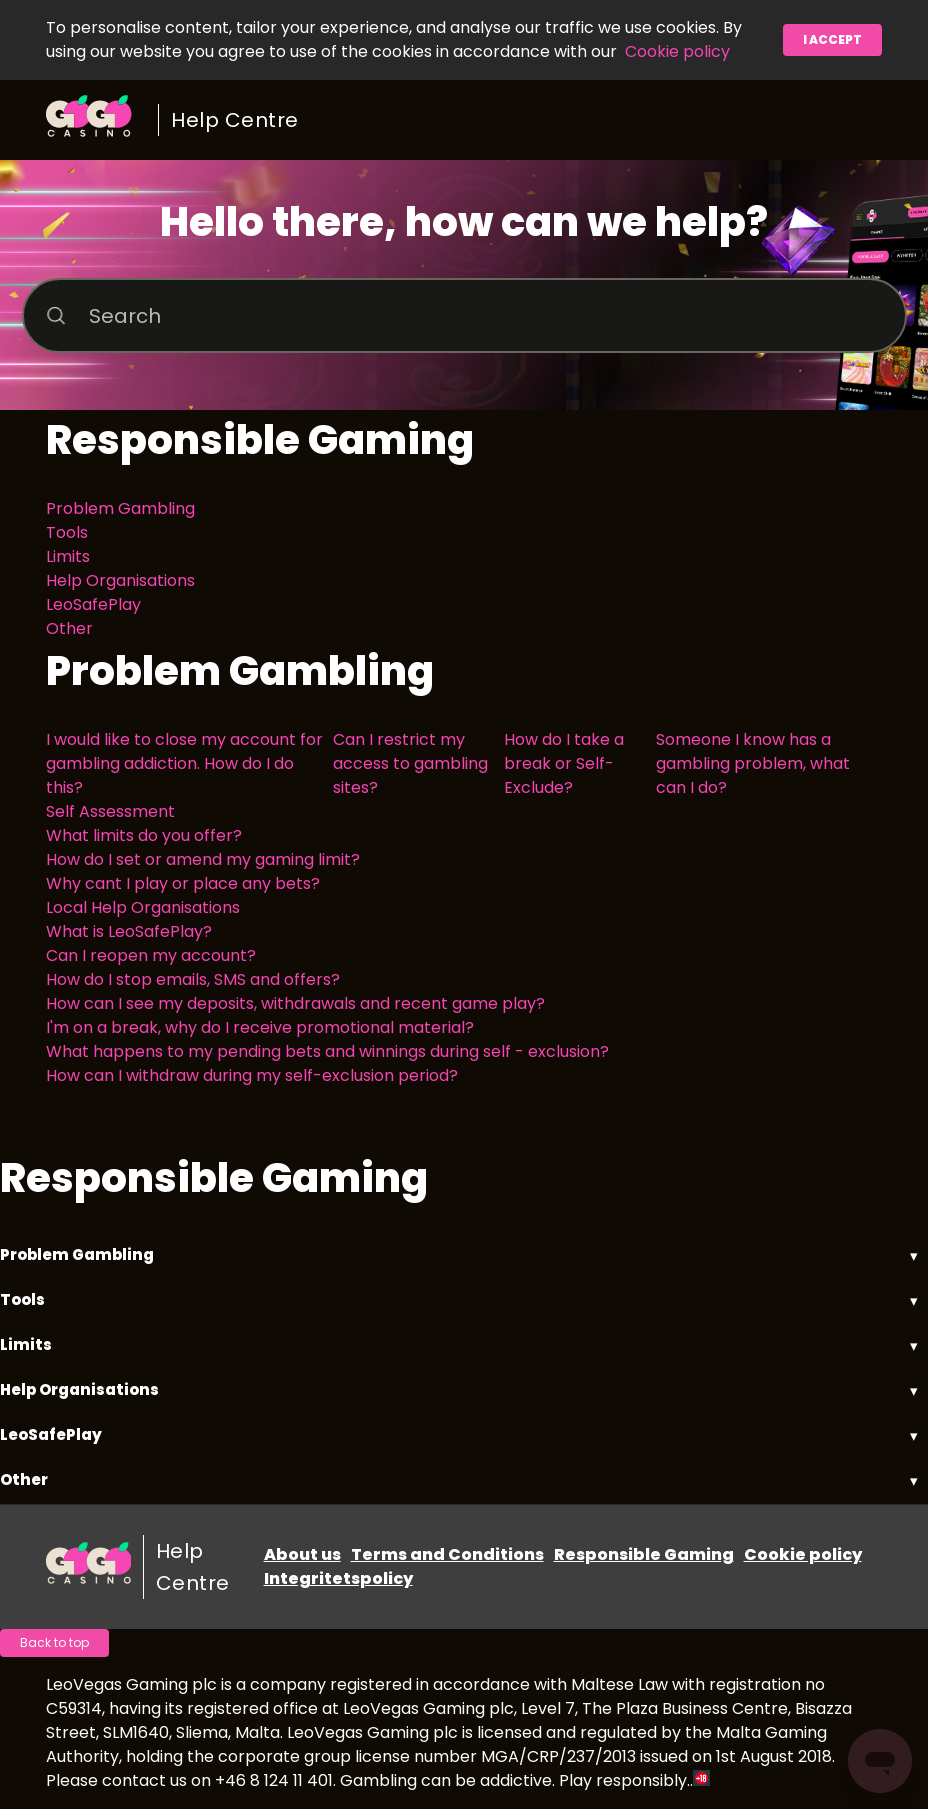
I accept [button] (832, 39)
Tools (67, 532)
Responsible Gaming (644, 1554)
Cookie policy (677, 51)
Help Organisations (120, 580)
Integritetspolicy (338, 1578)
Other (69, 628)
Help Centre (235, 120)
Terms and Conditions (447, 1554)
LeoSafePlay (93, 604)
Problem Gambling (120, 508)
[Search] (464, 315)
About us (302, 1554)
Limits (68, 556)
